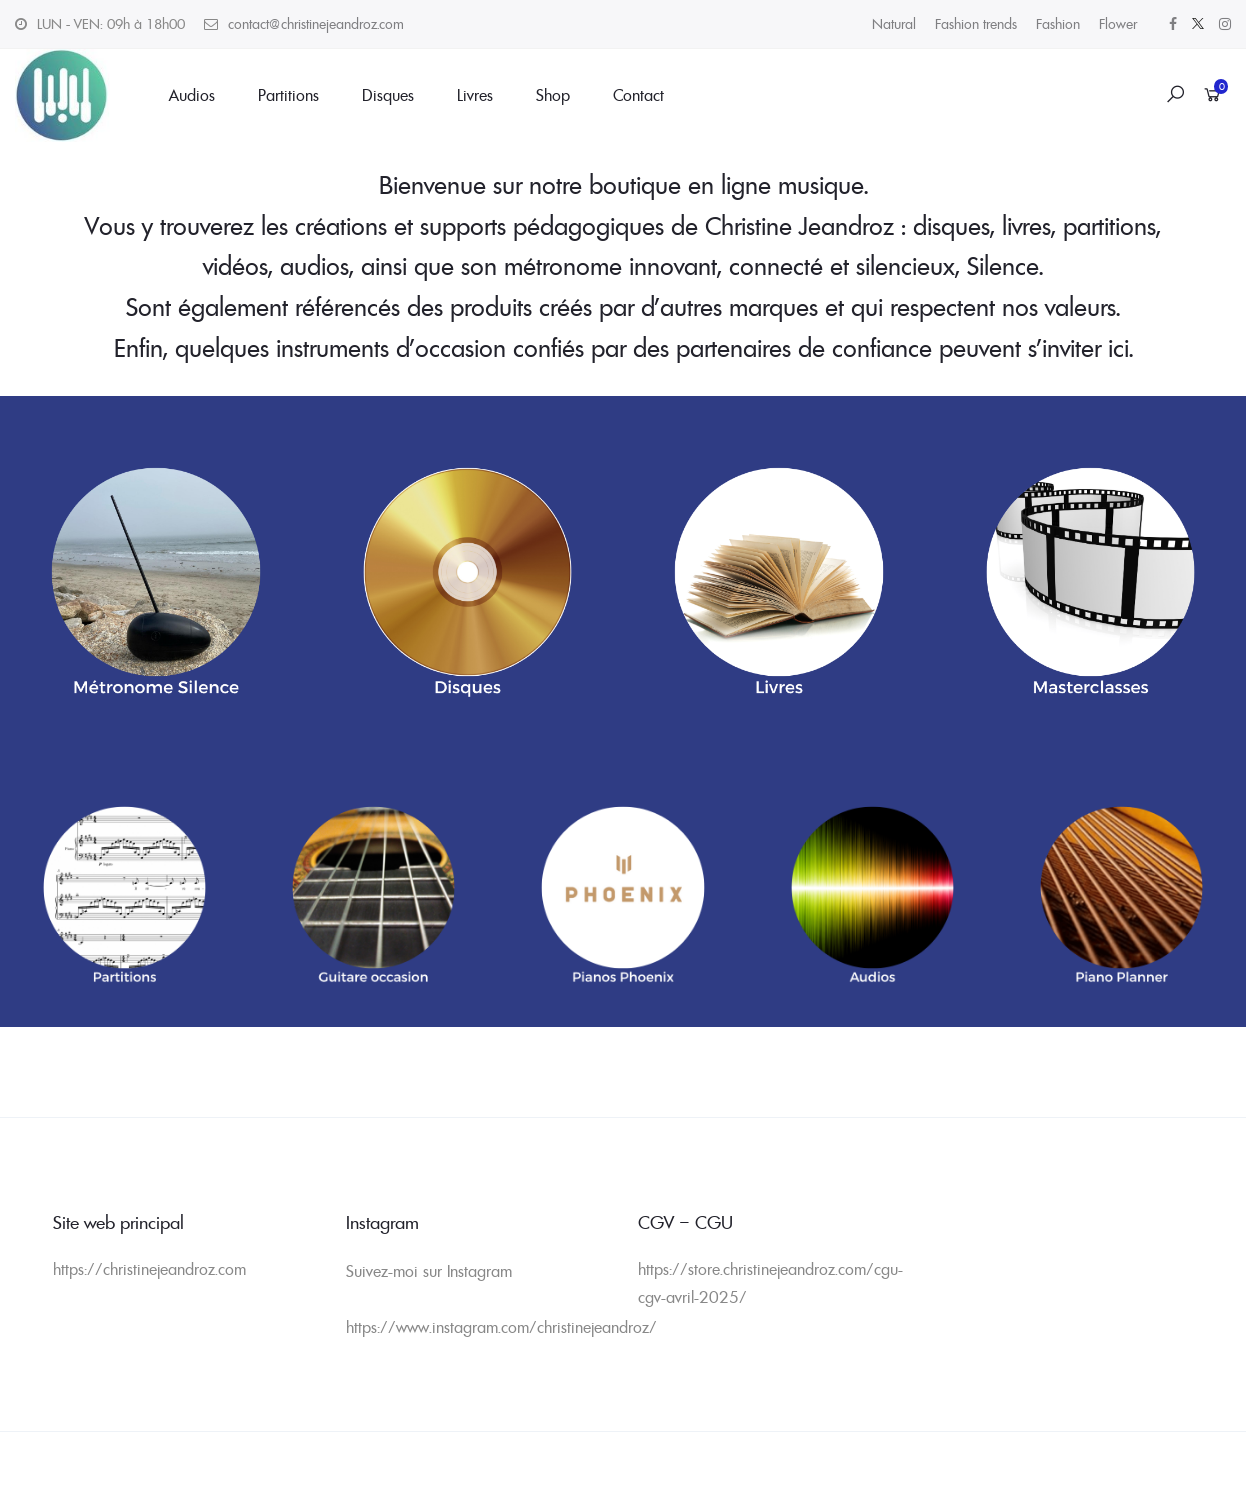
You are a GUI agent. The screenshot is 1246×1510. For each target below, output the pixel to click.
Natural (894, 24)
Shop (553, 95)
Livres (475, 95)
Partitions (288, 95)
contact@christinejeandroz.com (316, 24)
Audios (192, 95)
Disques (388, 95)
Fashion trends (976, 24)
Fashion (1058, 24)
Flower (1118, 24)
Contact (638, 95)
